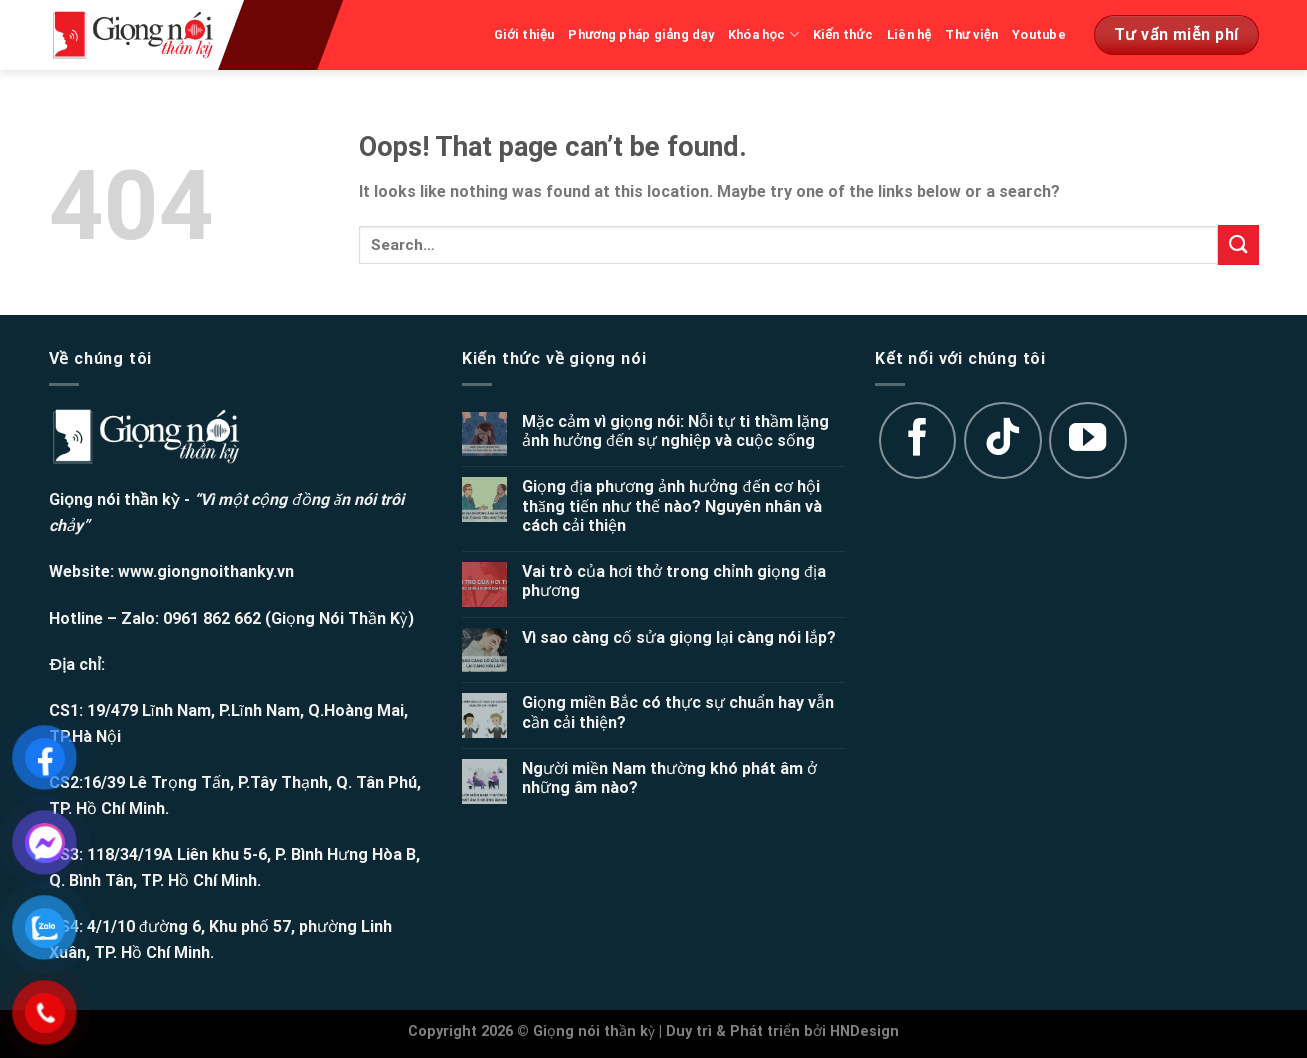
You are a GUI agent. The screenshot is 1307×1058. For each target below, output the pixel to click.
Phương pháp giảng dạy (641, 34)
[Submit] (1238, 244)
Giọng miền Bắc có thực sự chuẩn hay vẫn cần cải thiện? (678, 712)
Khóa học (763, 34)
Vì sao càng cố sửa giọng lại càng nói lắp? (679, 637)
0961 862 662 (212, 618)
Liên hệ (909, 34)
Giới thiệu (524, 34)
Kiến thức (843, 34)
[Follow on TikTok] (1003, 441)
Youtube (1039, 34)
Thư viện (971, 34)
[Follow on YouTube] (1088, 441)
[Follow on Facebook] (918, 441)
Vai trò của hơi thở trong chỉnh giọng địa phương (674, 581)
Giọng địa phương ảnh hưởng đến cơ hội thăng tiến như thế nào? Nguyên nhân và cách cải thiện (672, 505)
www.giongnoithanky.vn (206, 571)
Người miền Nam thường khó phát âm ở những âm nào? (669, 778)
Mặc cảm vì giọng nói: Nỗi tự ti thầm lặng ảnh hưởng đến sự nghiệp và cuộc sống (675, 431)
